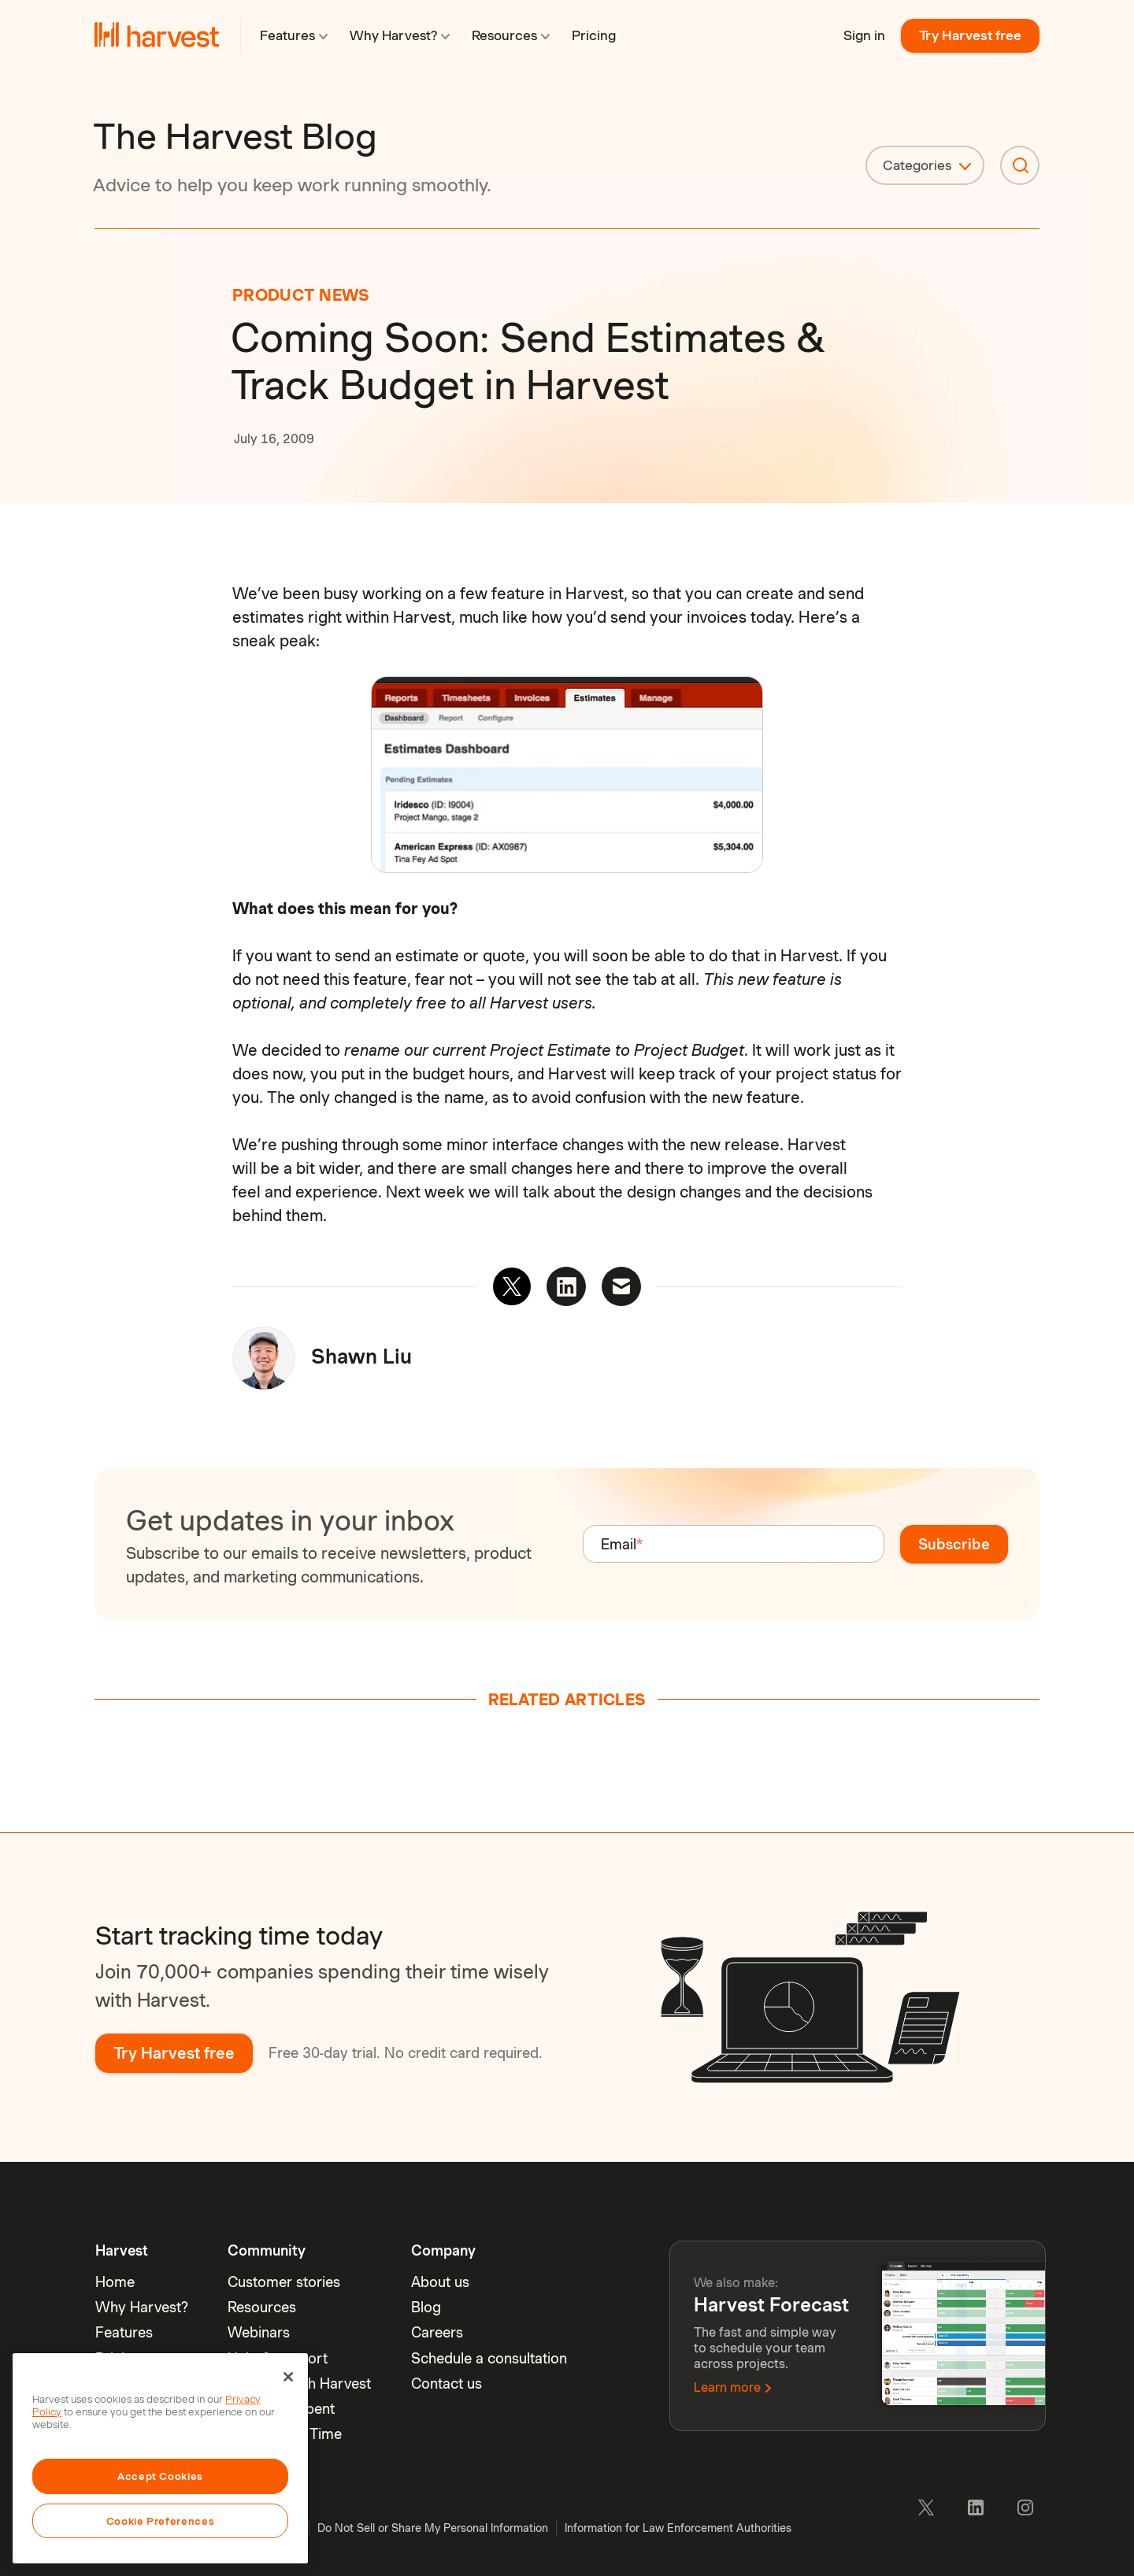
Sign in (864, 35)
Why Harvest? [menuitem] (141, 2307)
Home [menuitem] (115, 2282)
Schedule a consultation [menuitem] (489, 2358)
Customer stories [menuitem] (284, 2282)
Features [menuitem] (124, 2332)
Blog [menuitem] (426, 2307)
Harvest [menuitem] (121, 2250)
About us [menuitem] (440, 2282)
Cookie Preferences (160, 2521)
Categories (917, 165)
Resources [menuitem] (262, 2307)
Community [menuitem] (267, 2250)
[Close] (288, 2376)
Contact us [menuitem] (446, 2383)
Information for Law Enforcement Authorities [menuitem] (678, 2528)
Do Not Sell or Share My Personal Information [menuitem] (432, 2528)
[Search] (1020, 165)
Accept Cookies (160, 2476)
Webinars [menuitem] (259, 2332)
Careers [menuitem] (437, 2332)
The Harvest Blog (235, 136)
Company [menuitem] (443, 2250)
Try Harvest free (970, 35)
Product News (301, 295)
